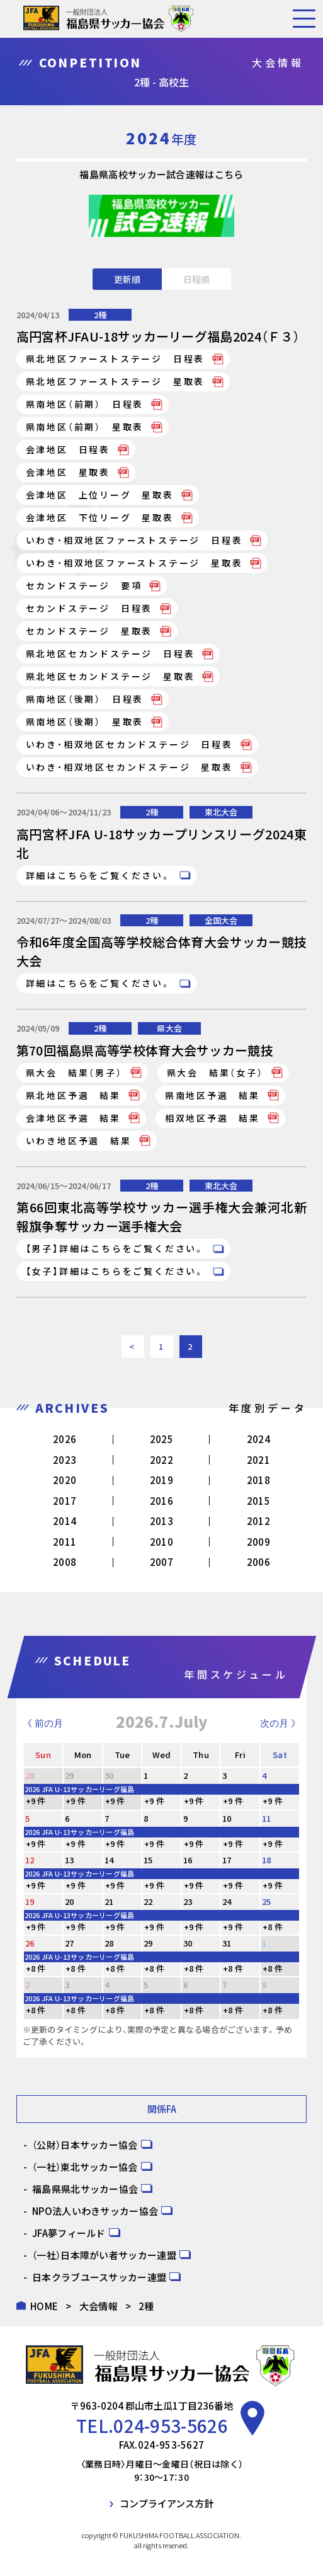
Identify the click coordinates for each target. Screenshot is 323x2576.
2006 (258, 1561)
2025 (161, 1439)
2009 (258, 1541)
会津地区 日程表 (68, 449)
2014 (64, 1520)
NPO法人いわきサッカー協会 (95, 2210)
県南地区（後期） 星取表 (85, 721)
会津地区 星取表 (68, 472)
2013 (161, 1520)
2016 (161, 1500)
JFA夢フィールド (69, 2233)
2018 (258, 1479)
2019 (161, 1479)
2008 (64, 1561)
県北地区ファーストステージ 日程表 (115, 358)
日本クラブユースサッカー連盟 (99, 2277)
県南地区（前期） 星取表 (85, 426)
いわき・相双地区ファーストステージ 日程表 (134, 540)
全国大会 (221, 920)
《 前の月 (43, 1723)
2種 (100, 315)
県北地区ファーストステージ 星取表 (115, 381)
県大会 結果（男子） (74, 1072)
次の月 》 (280, 1723)
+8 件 (273, 1927)
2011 (64, 1541)
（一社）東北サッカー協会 (85, 2166)
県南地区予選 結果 (212, 1095)
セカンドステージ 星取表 (89, 630)
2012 (258, 1520)
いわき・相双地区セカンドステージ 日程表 (129, 744)
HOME (44, 2306)
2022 (161, 1459)
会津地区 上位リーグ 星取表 (100, 494)
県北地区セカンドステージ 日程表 (110, 653)
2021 (258, 1459)
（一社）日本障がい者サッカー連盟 (104, 2255)
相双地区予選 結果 (212, 1118)
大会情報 (98, 2306)
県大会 (169, 1028)
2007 (161, 1561)
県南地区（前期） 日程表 (85, 404)
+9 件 (36, 1801)
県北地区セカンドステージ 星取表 (110, 676)
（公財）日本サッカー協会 (85, 2144)
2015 (258, 1500)
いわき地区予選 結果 (79, 1140)
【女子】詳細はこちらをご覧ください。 (115, 1271)
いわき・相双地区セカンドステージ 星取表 (129, 767)
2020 (64, 1479)
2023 (64, 1459)
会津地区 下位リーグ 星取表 (100, 517)
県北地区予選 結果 (73, 1095)
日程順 (196, 279)
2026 (64, 1439)
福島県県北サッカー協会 (85, 2188)
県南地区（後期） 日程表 (85, 699)
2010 (161, 1541)
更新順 (127, 279)
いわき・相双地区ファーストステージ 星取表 (134, 562)
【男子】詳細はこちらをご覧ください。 (115, 1248)
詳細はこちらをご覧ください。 (99, 875)
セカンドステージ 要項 (84, 585)
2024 (258, 1439)
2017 (64, 1500)
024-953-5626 (170, 2425)
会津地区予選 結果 (73, 1118)
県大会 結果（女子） (215, 1072)
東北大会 (221, 812)
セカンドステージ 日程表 (89, 608)
